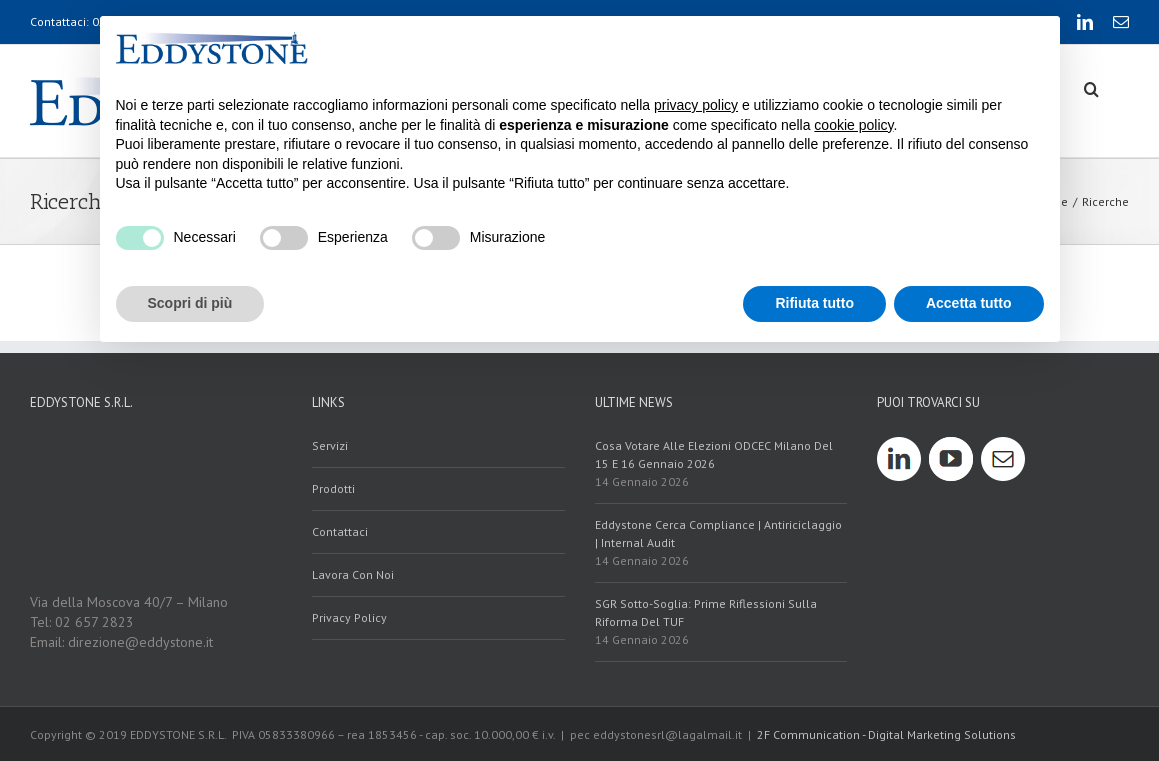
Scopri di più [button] (190, 303)
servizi (330, 445)
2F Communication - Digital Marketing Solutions (886, 734)
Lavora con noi (353, 574)
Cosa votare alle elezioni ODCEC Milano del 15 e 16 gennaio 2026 (714, 454)
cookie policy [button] (853, 125)
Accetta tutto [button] (969, 303)
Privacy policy (349, 617)
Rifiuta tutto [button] (814, 303)
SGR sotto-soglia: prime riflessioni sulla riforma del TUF (706, 612)
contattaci (340, 531)
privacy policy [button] (696, 105)
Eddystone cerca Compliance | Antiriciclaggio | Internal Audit (718, 533)
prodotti (333, 488)
